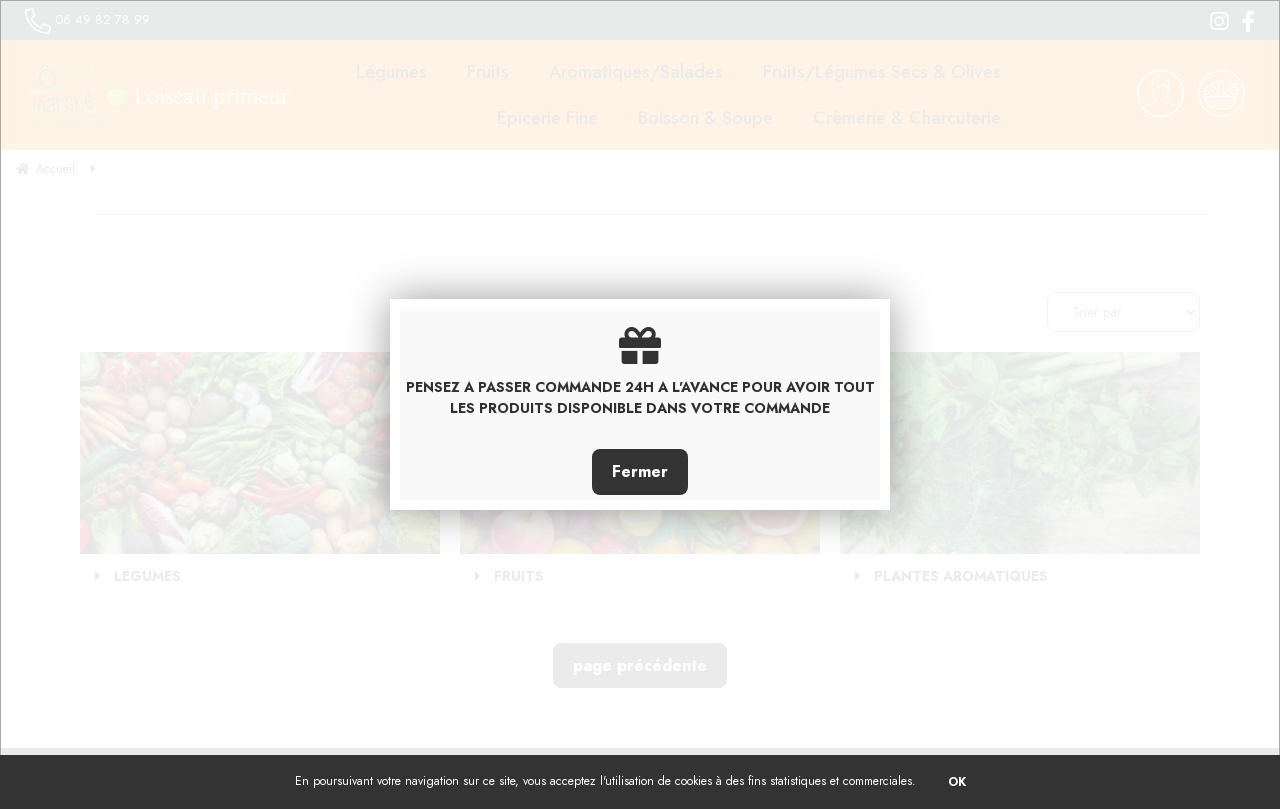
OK (957, 782)
